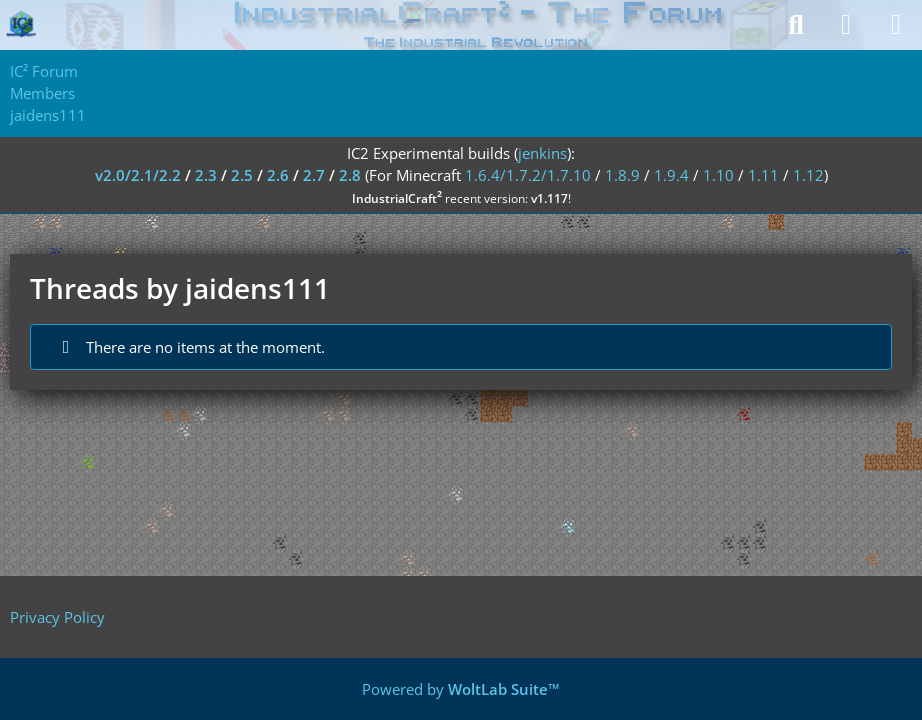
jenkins (542, 153)
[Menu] (896, 25)
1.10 (718, 175)
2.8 (350, 175)
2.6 (278, 175)
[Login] (846, 25)
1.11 (763, 175)
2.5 (242, 175)
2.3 (206, 175)
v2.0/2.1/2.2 (138, 175)
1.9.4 (671, 175)
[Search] (796, 25)
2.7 (314, 175)
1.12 (808, 175)
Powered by (461, 689)
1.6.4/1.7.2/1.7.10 (528, 175)
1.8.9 (622, 175)
